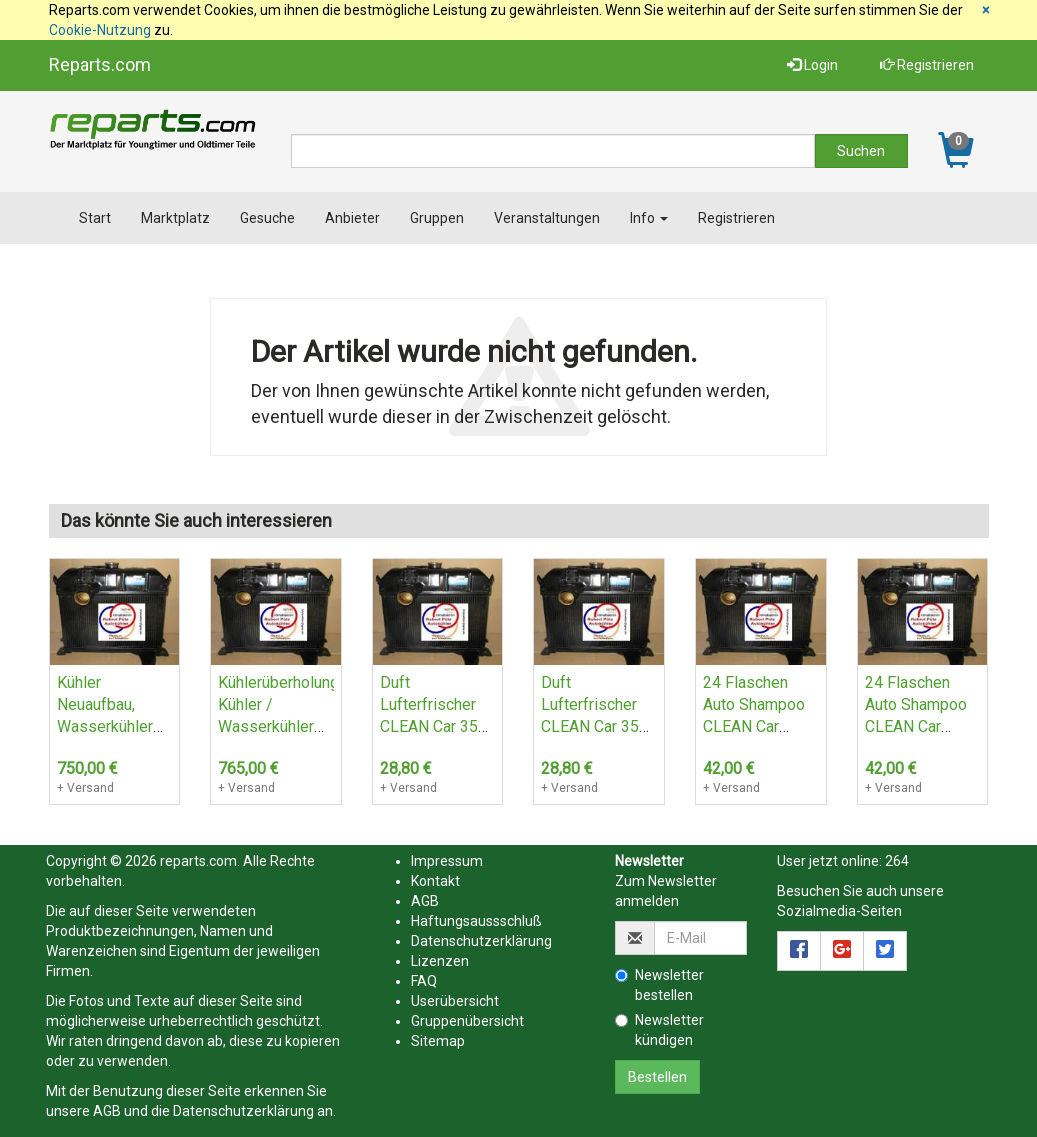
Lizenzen (440, 961)
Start (95, 218)
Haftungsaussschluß (476, 921)
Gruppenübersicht (467, 1021)
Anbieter (352, 218)
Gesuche (267, 218)
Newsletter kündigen (659, 1030)
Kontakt (435, 881)
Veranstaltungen (547, 218)
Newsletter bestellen (659, 985)
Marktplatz (175, 218)
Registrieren (927, 65)
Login (812, 65)
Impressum (447, 861)
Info (649, 218)
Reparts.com (100, 64)
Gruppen (437, 218)
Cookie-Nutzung (100, 30)
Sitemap (438, 1041)
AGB (107, 1111)
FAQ (424, 981)
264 (897, 861)
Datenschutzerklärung (243, 1111)
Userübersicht (455, 1001)
